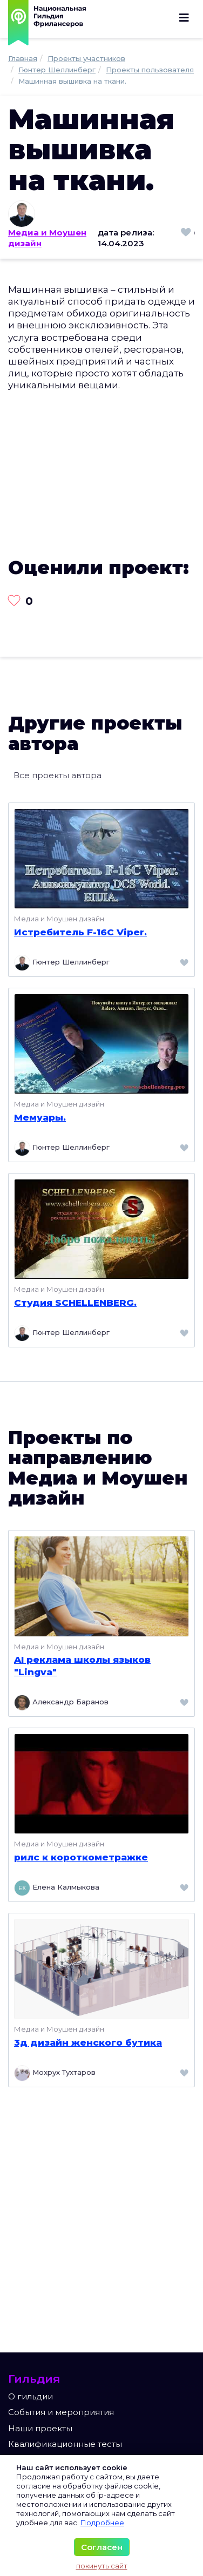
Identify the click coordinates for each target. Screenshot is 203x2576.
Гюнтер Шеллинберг (62, 963)
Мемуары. (40, 1117)
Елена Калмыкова (56, 1888)
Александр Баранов (61, 1703)
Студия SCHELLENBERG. (75, 1302)
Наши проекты (40, 2428)
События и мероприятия (61, 2412)
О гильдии (30, 2396)
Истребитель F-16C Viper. (80, 932)
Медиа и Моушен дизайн (47, 237)
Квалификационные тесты (65, 2444)
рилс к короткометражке (81, 1857)
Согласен (102, 2547)
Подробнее (102, 2522)
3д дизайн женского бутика (88, 2042)
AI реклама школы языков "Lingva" (82, 1665)
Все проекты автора (57, 775)
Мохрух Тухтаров (55, 2073)
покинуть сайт (101, 2565)
